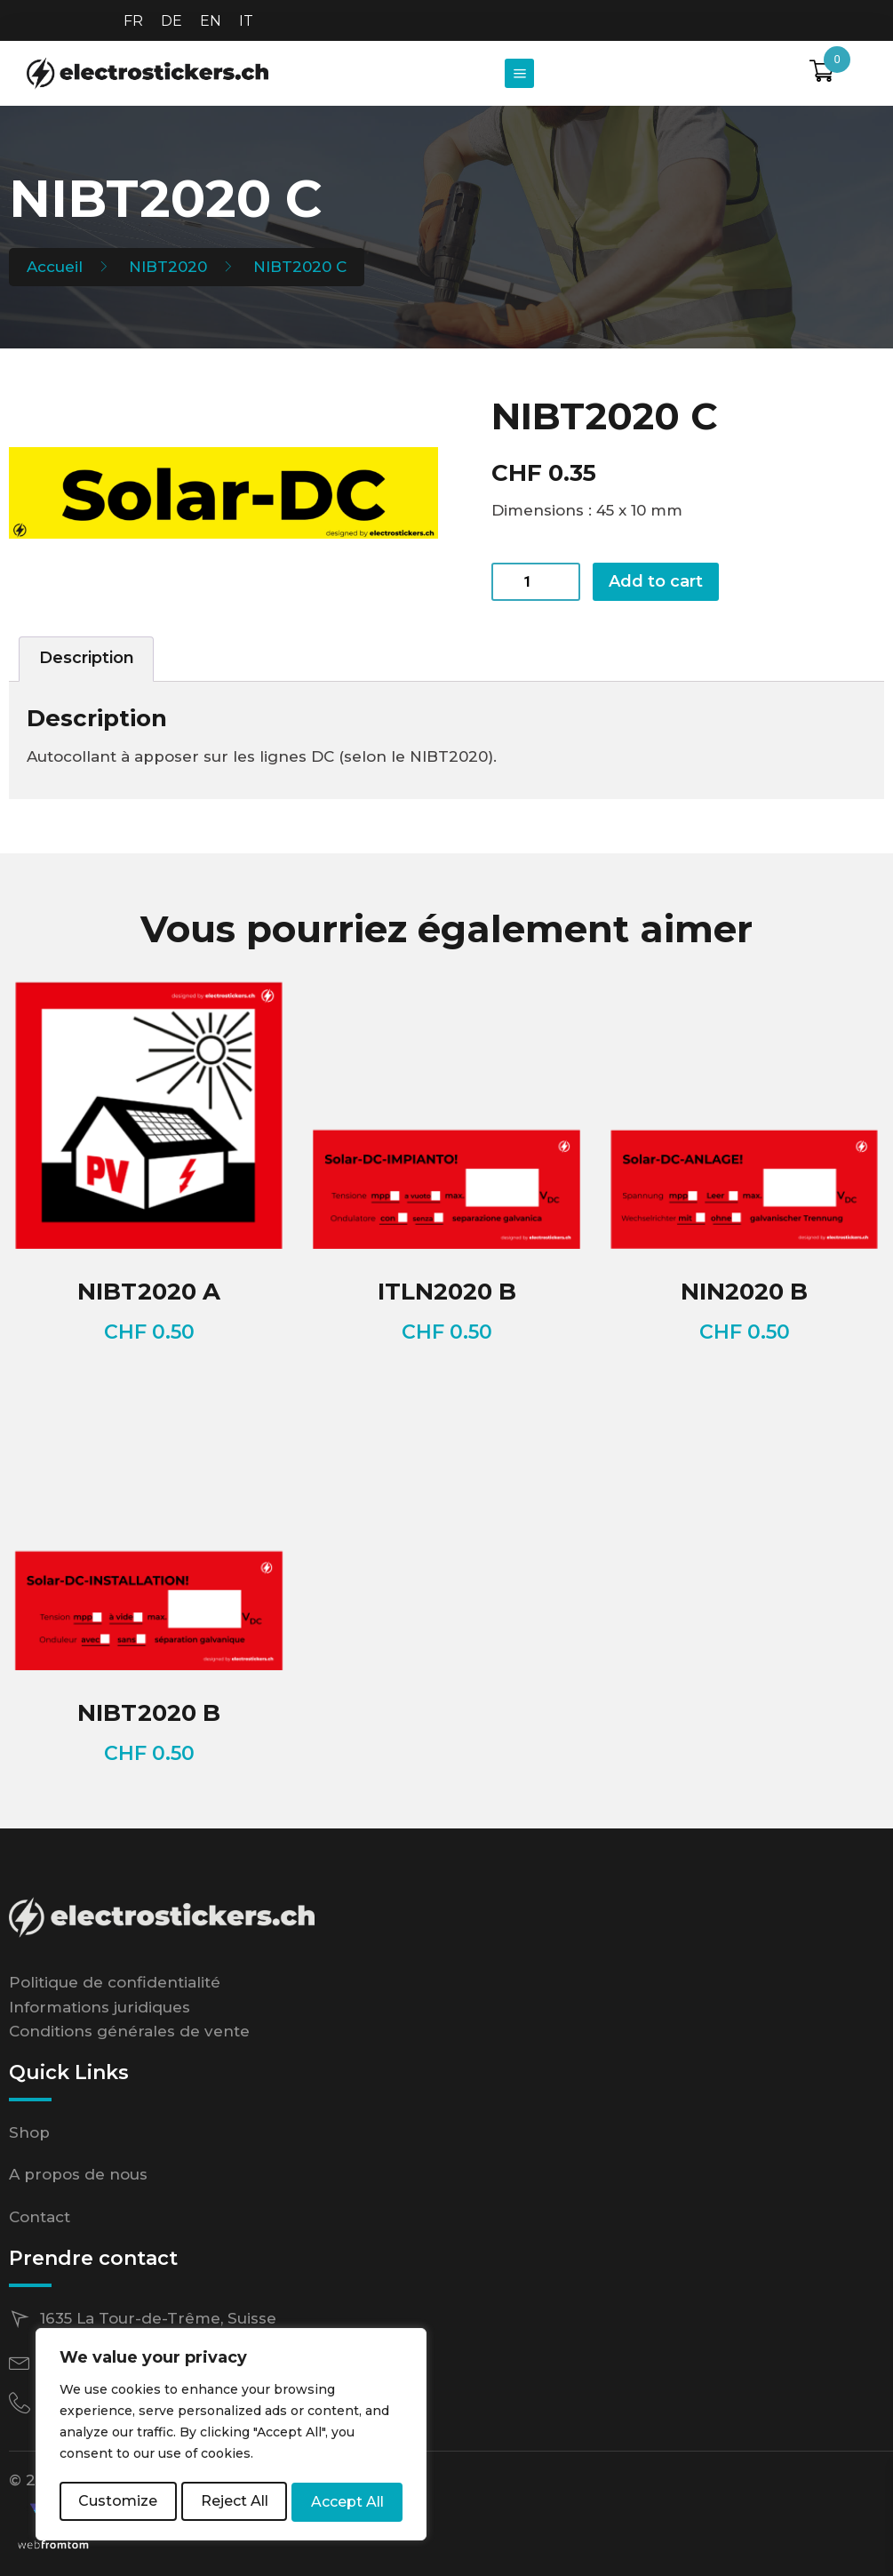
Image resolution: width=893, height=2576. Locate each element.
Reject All (234, 2501)
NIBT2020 (168, 267)
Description (86, 658)
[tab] (86, 659)
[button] (519, 73)
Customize (117, 2501)
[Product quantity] (535, 582)
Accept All (348, 2501)
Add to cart (656, 581)
